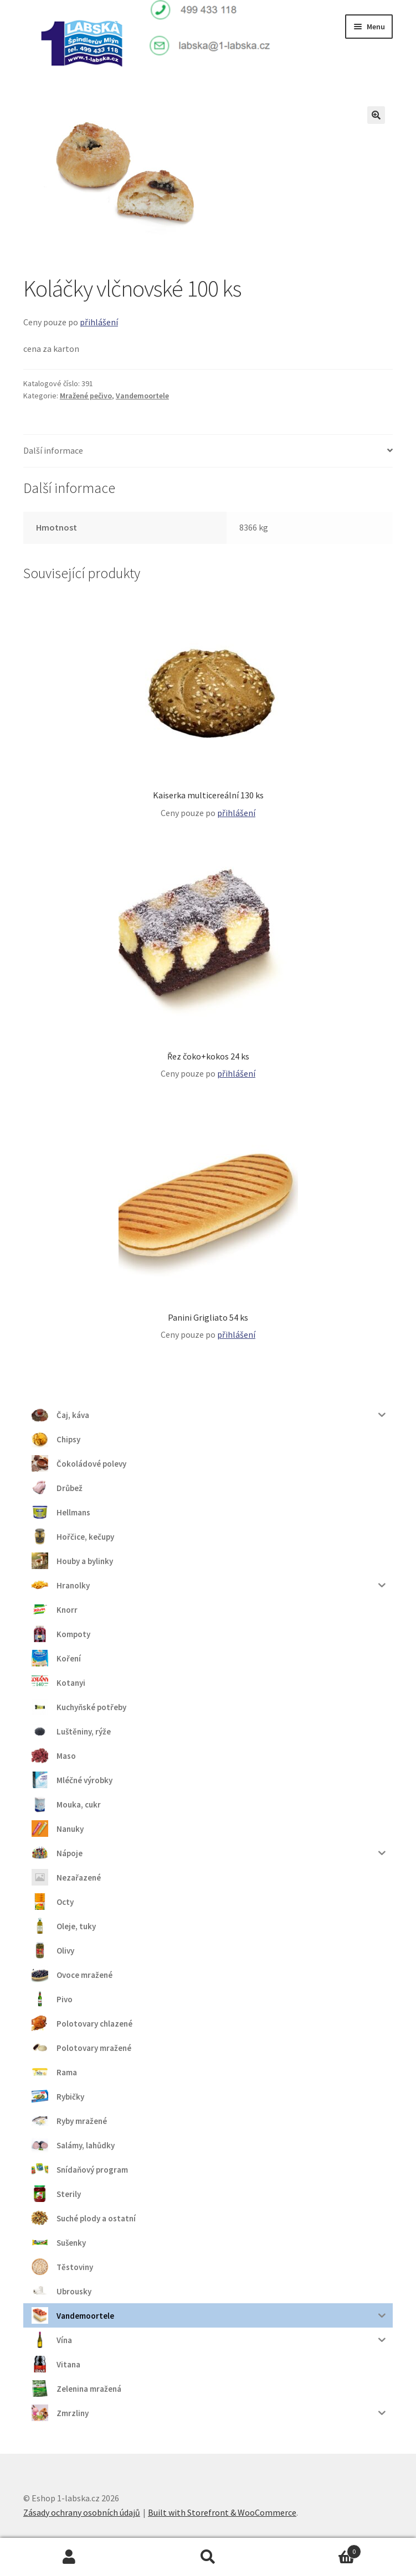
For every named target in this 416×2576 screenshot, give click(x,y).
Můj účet (69, 2557)
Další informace (53, 450)
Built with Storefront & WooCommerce (222, 2512)
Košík (319, 2549)
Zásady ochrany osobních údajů (81, 2512)
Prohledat (207, 2557)
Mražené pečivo (86, 396)
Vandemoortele (142, 396)
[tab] (208, 451)
